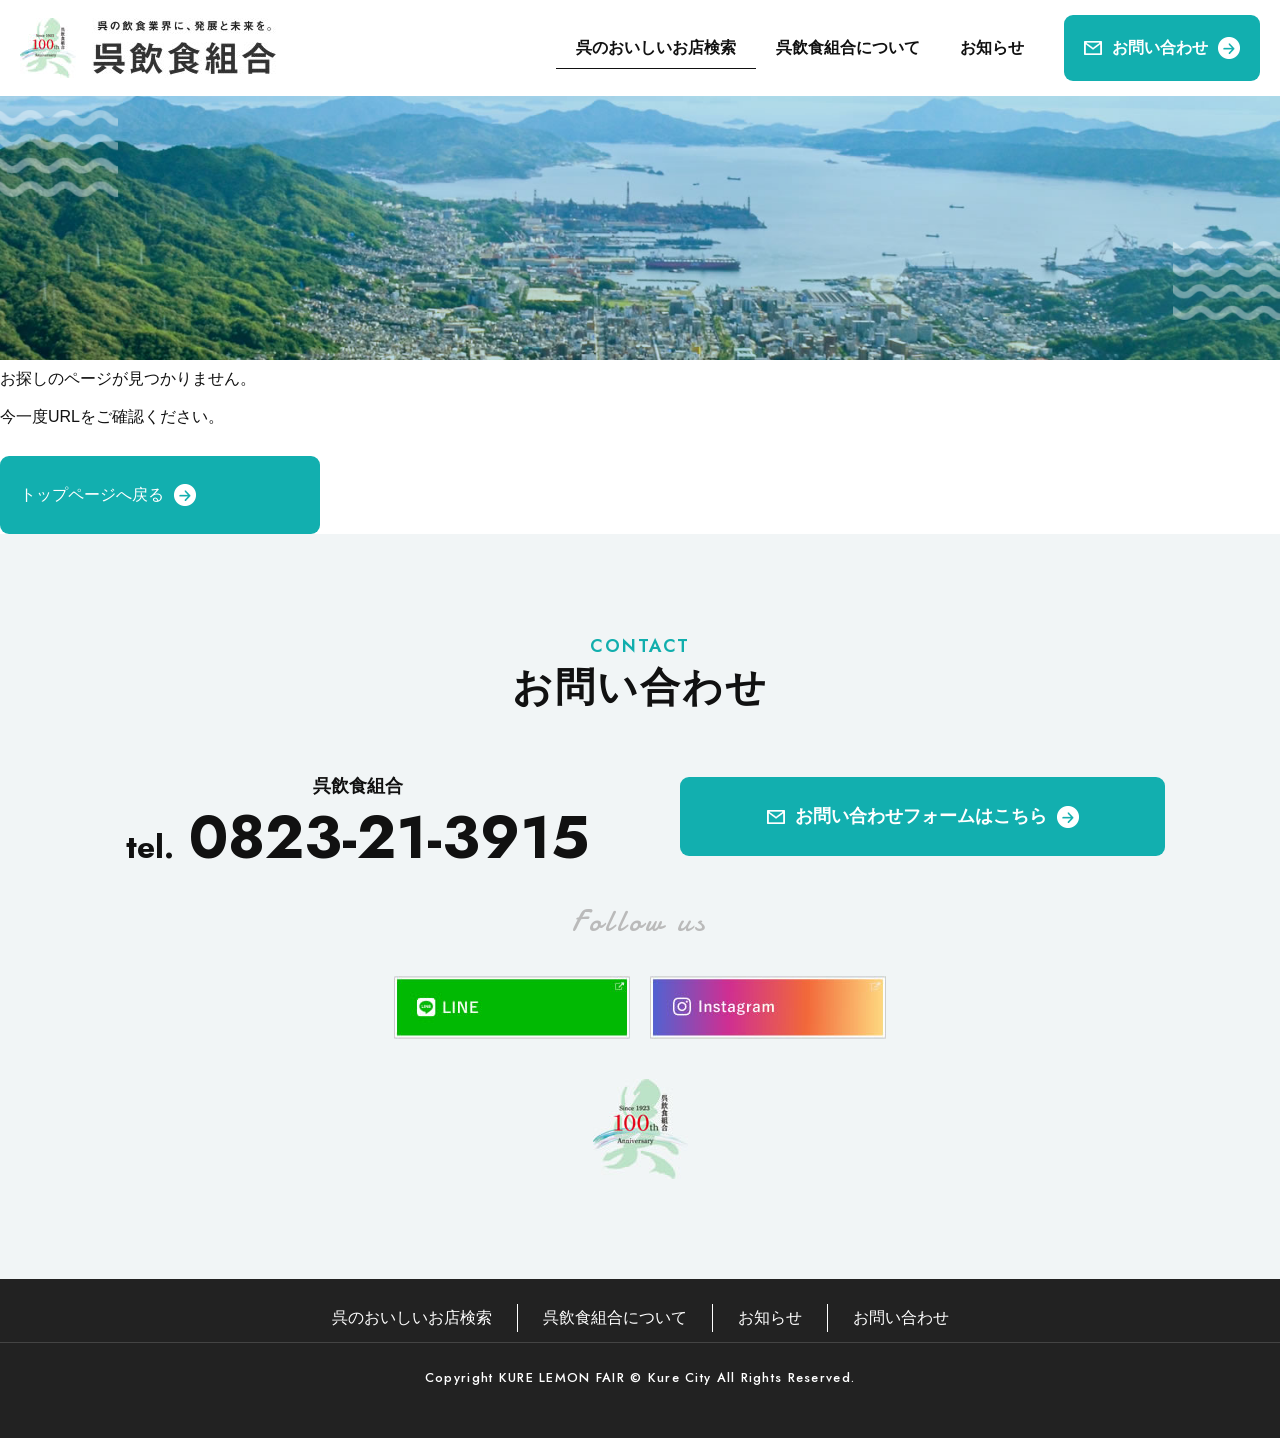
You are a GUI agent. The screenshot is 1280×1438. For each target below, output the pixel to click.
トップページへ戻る (92, 494)
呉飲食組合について (848, 47)
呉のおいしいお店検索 (656, 47)
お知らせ (992, 47)
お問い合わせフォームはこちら (921, 816)
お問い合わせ (1160, 47)
